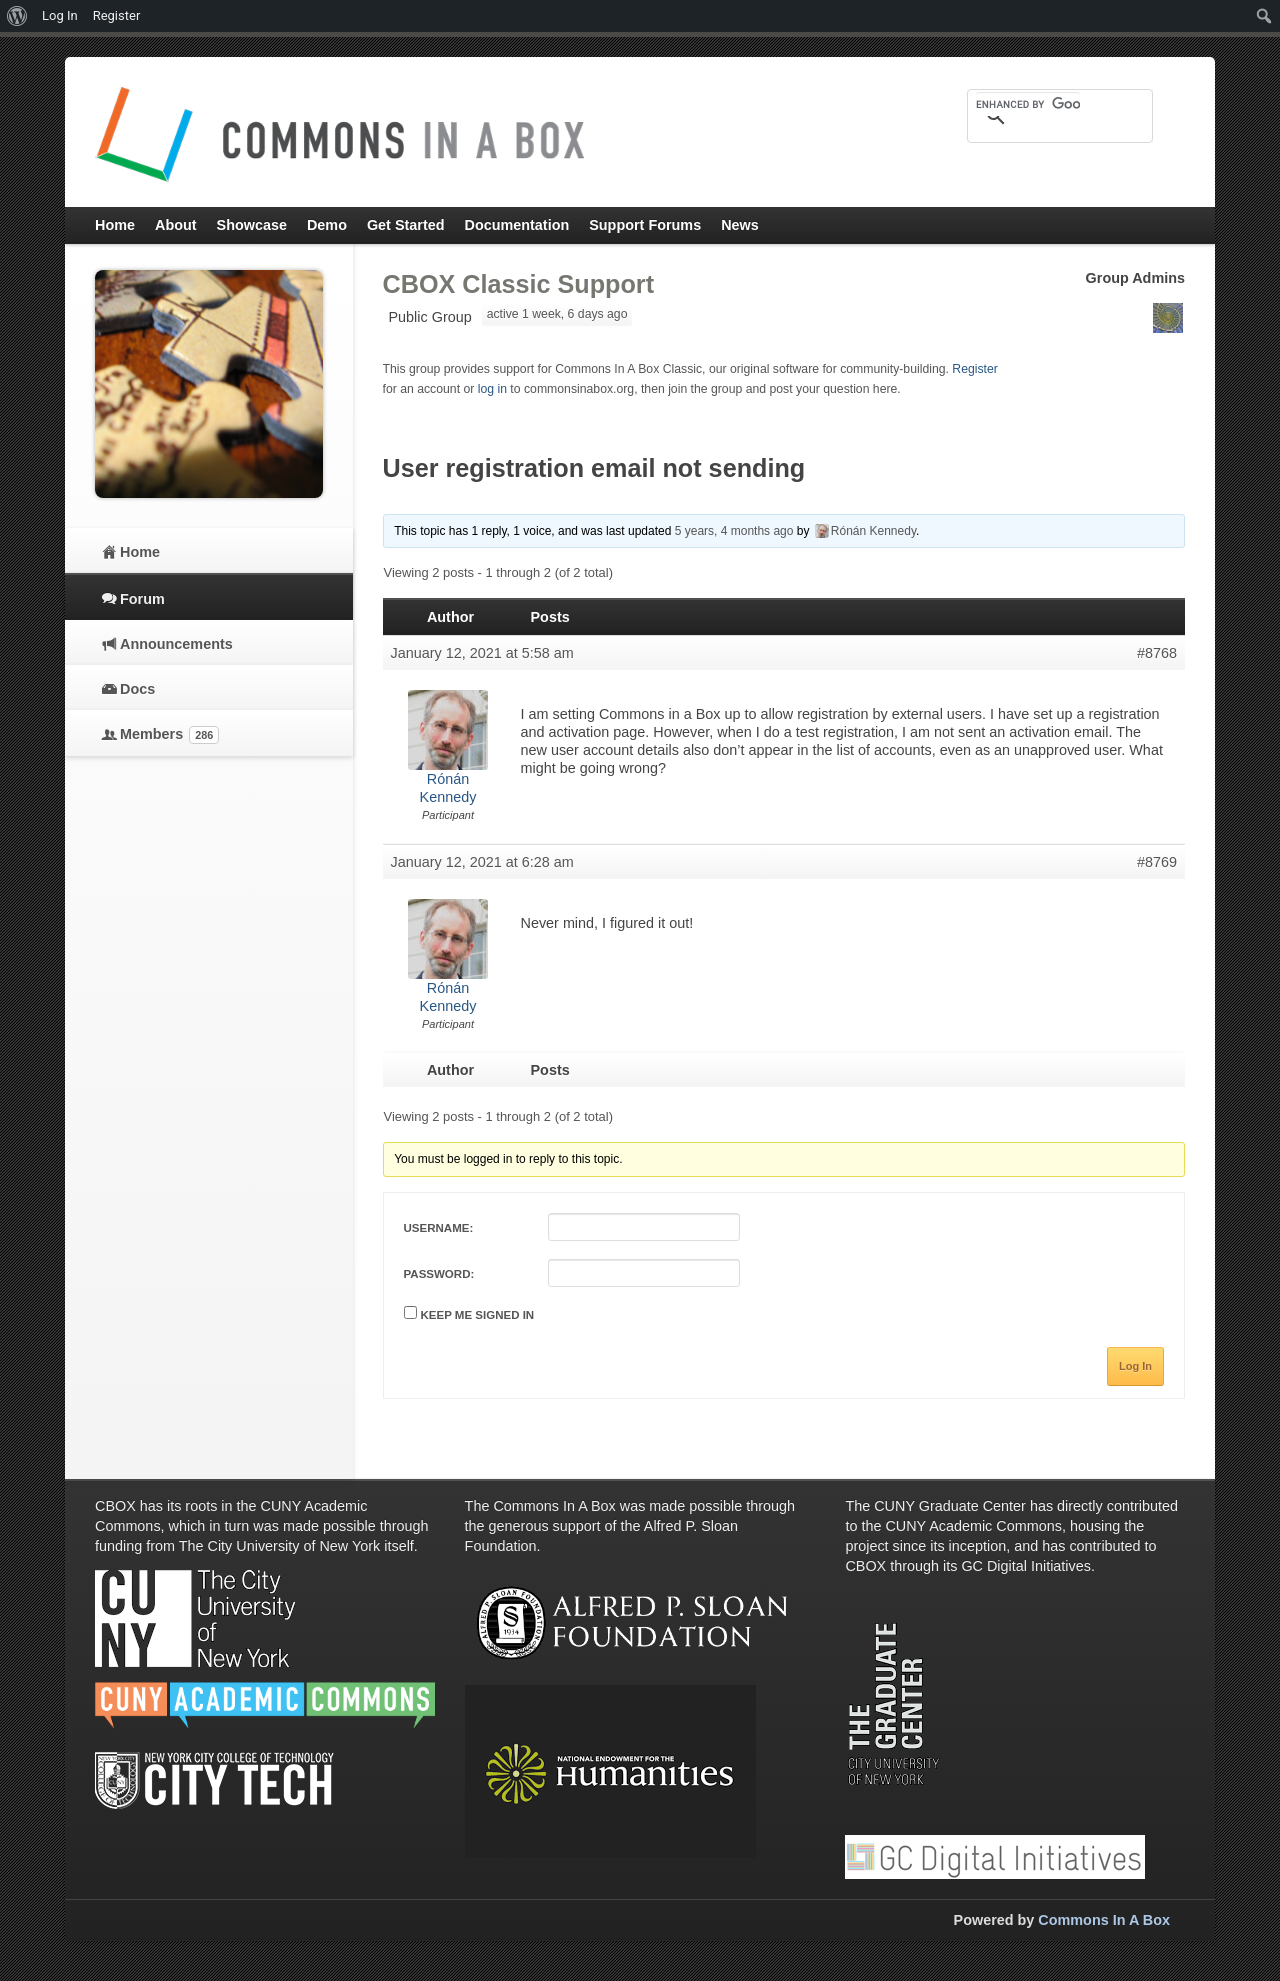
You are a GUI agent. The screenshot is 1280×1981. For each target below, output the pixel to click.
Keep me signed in (478, 1315)
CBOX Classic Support (519, 284)
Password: (439, 1274)
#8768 (1157, 653)
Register (975, 369)
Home (140, 552)
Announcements (176, 644)
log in (492, 389)
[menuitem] (17, 16)
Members (169, 735)
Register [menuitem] (117, 15)
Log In (1135, 1366)
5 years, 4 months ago (734, 531)
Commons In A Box (1104, 1920)
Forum (142, 599)
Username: (439, 1228)
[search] (1028, 104)
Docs (137, 689)
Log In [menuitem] (60, 15)
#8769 (1157, 862)
